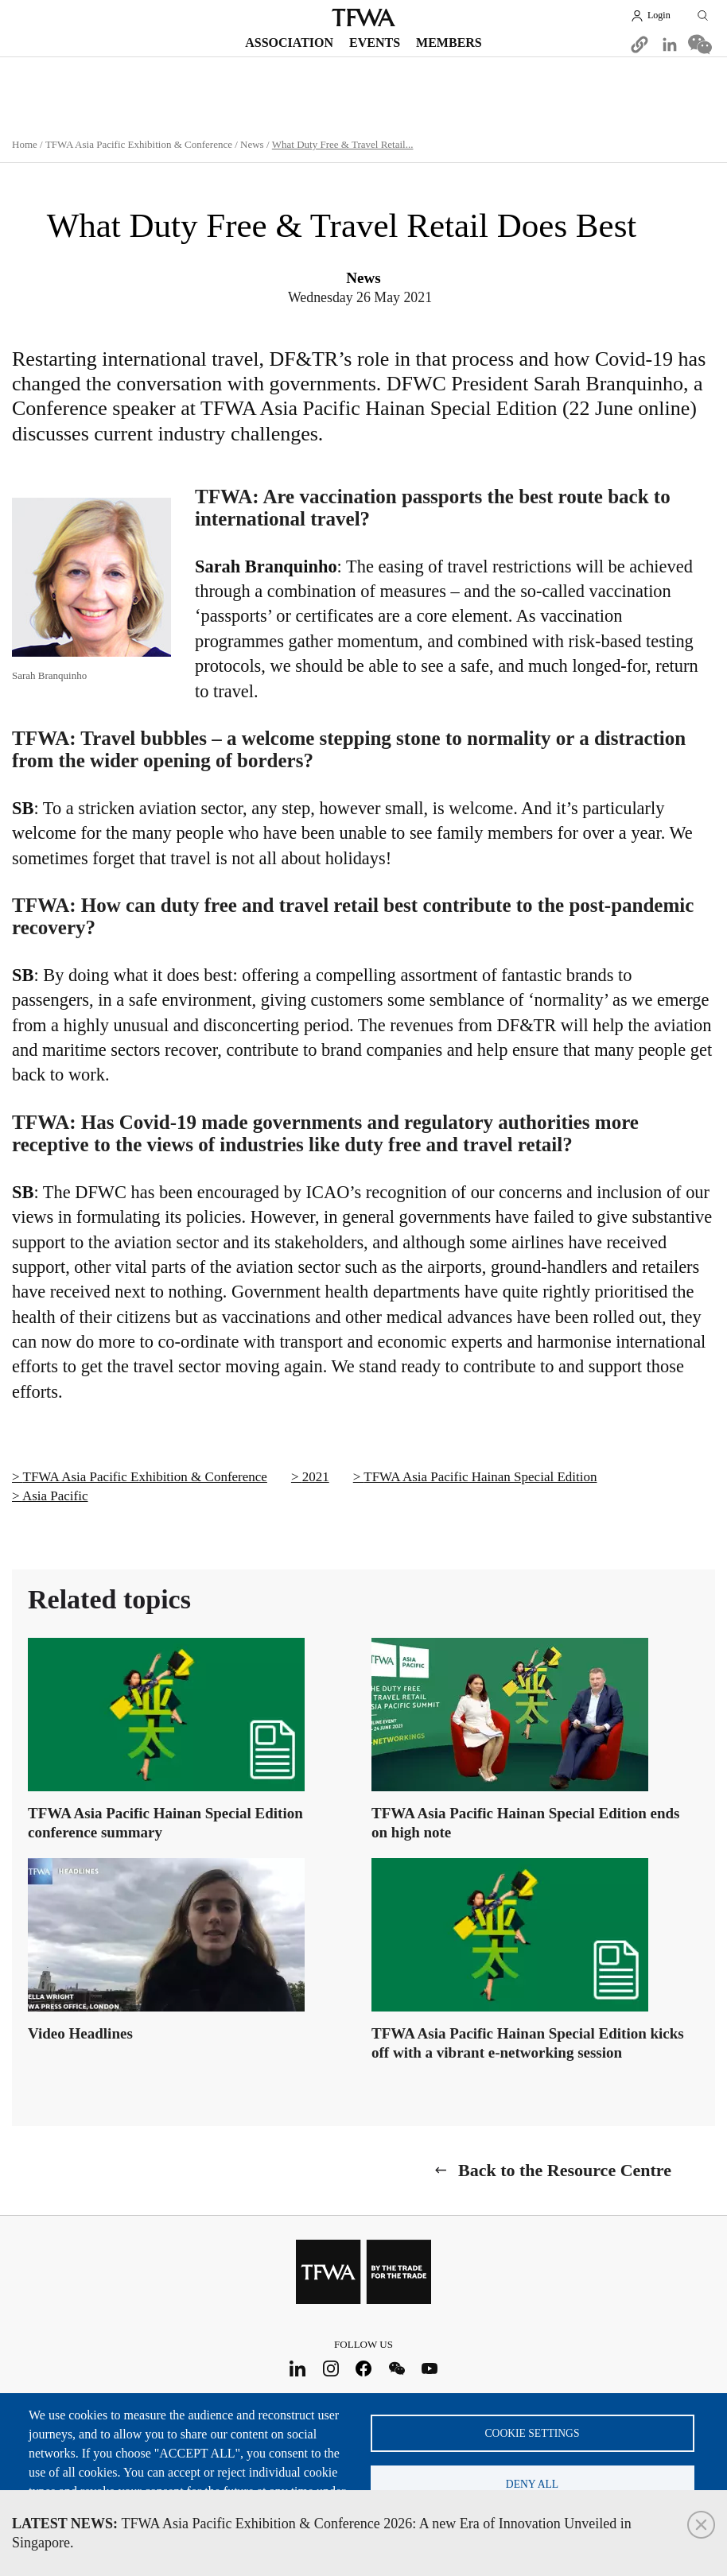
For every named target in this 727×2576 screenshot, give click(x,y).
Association (289, 42)
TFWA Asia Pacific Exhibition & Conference (138, 144)
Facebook (364, 2368)
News (252, 144)
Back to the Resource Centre (564, 2170)
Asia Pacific (55, 1495)
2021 (315, 1476)
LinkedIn (298, 2368)
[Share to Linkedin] (670, 44)
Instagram (330, 2368)
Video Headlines (80, 2033)
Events (374, 42)
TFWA (363, 17)
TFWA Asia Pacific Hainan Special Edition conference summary (165, 1823)
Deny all (532, 2484)
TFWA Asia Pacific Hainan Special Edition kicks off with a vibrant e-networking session (527, 2043)
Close (701, 2525)
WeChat (396, 2368)
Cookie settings (532, 2432)
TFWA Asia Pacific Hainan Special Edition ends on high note (525, 1823)
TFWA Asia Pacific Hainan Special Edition (480, 1476)
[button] (639, 44)
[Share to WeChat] (700, 44)
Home (24, 144)
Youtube (430, 2368)
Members (449, 42)
